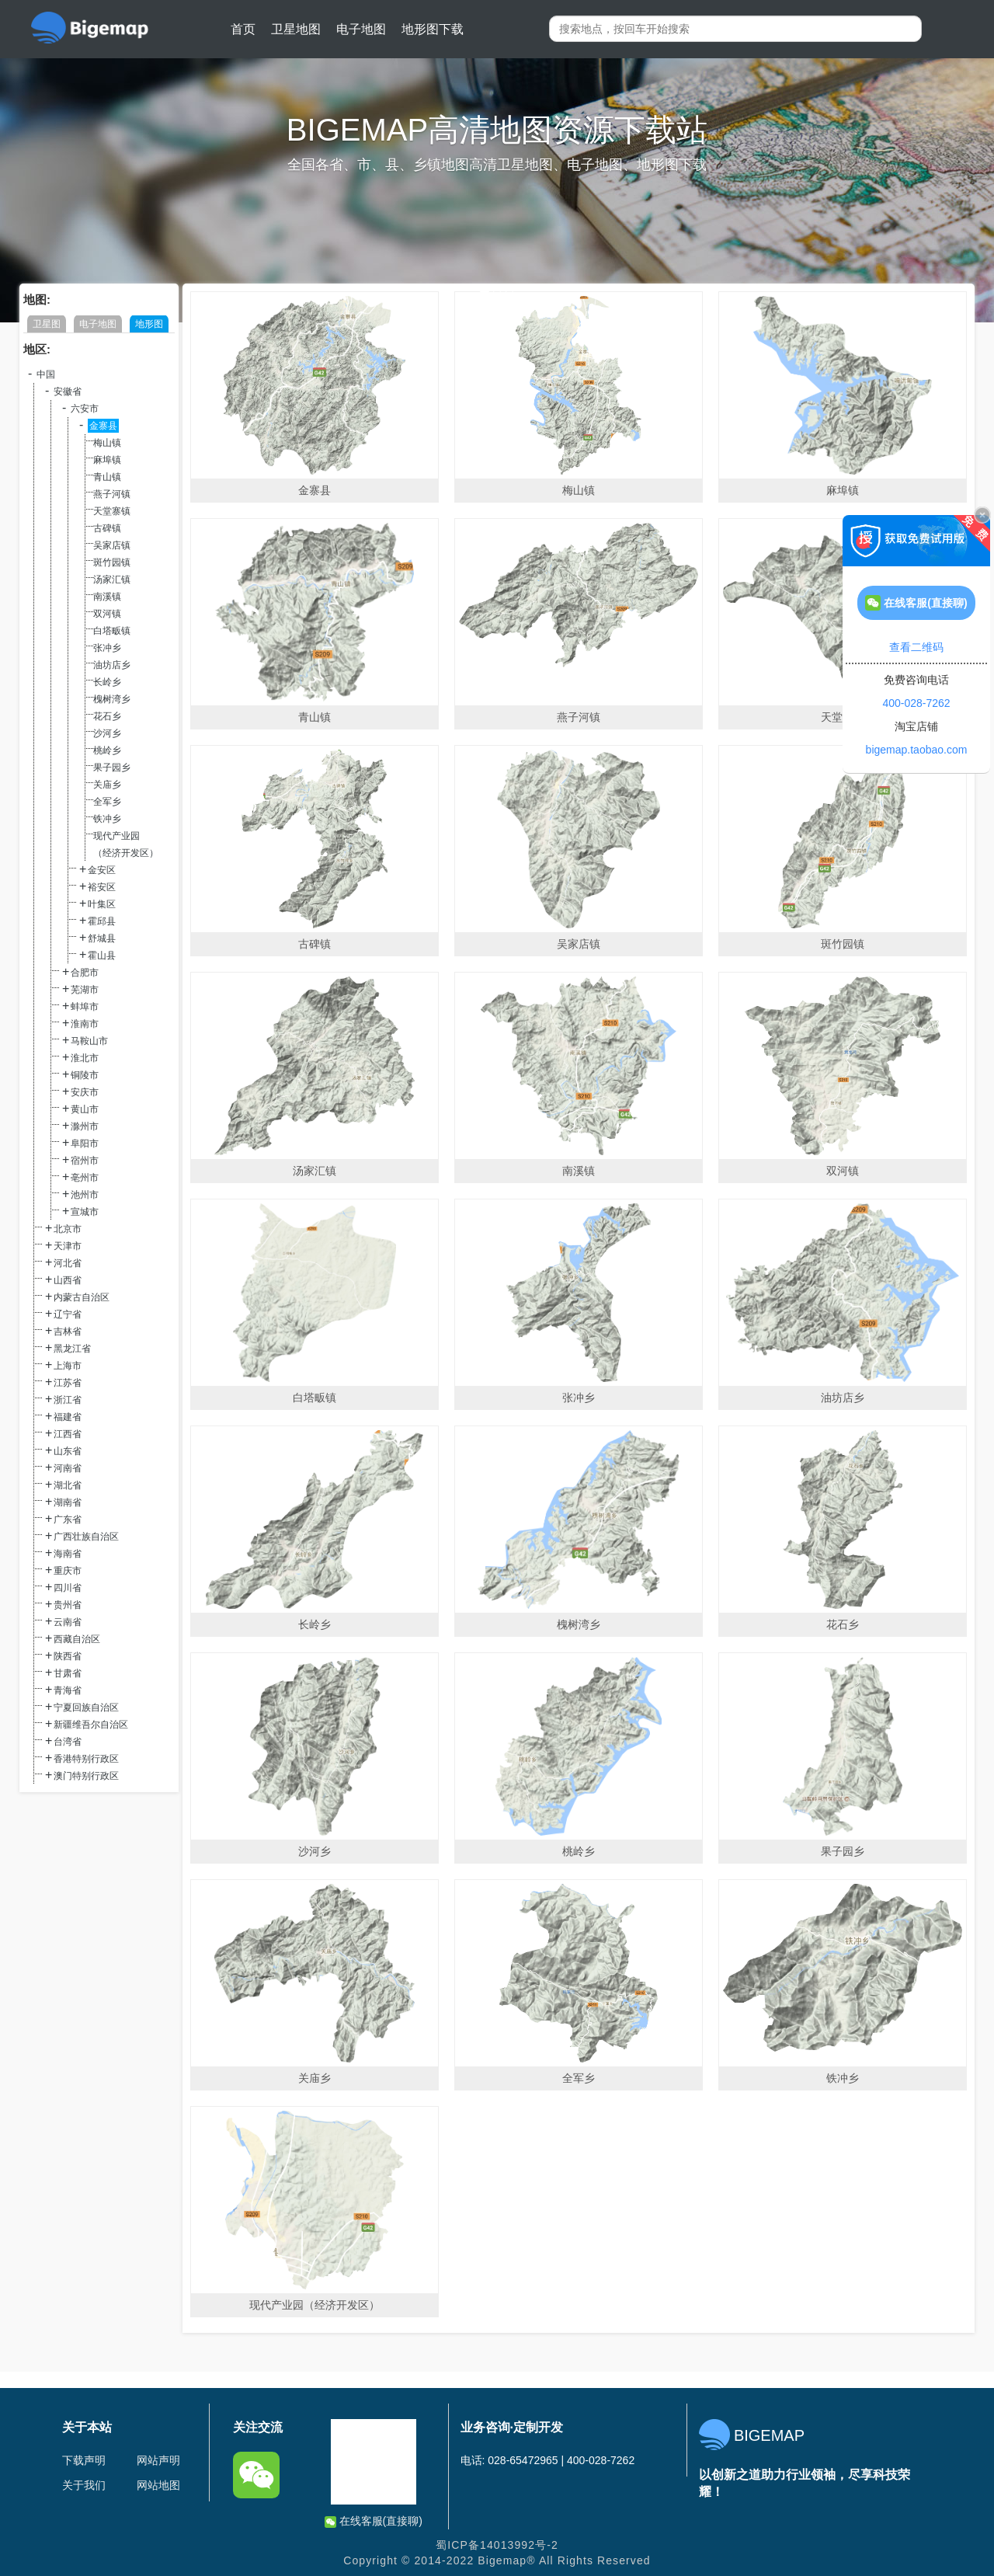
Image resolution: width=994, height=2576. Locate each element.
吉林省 (68, 1331)
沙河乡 (107, 733)
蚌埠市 (85, 1006)
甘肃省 (68, 1673)
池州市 (85, 1194)
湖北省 (68, 1485)
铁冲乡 (107, 818)
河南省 (68, 1468)
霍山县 (102, 955)
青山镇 (107, 477)
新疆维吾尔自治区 (91, 1724)
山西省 (68, 1280)
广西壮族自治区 (86, 1536)
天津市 (68, 1246)
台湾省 (68, 1741)
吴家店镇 (111, 545)
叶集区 (102, 904)
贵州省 (68, 1605)
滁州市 (85, 1126)
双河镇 (107, 613)
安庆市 (85, 1092)
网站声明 (158, 2460)
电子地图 (361, 29)
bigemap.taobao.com (917, 749)
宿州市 (85, 1160)
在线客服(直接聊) (373, 2521)
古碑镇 (107, 528)
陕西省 (68, 1656)
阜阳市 (85, 1143)
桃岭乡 (107, 750)
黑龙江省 (72, 1348)
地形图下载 (432, 29)
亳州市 (85, 1177)
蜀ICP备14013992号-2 (497, 2545)
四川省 (68, 1587)
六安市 (85, 408)
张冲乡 (107, 647)
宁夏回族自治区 (86, 1707)
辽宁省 (68, 1314)
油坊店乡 (111, 665)
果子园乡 (111, 767)
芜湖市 (85, 989)
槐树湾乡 (111, 699)
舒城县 (102, 938)
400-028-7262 (916, 703)
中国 (45, 374)
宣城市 (85, 1211)
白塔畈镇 (111, 630)
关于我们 (84, 2485)
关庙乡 (107, 784)
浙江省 (68, 1399)
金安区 (102, 870)
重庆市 (68, 1570)
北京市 (68, 1229)
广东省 (68, 1519)
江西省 (68, 1434)
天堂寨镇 (111, 511)
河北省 (68, 1263)
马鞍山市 (89, 1041)
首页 (243, 29)
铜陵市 (85, 1075)
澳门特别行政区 (86, 1775)
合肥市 (85, 972)
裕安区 (102, 887)
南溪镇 (107, 596)
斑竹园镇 (111, 562)
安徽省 (68, 391)
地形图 (149, 324)
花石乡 (107, 716)
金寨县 (103, 425)
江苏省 (68, 1382)
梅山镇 (107, 442)
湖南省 (68, 1502)
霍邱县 (102, 921)
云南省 (68, 1622)
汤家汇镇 (111, 579)
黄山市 (85, 1109)
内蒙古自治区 (81, 1297)
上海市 (68, 1365)
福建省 (68, 1417)
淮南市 (85, 1023)
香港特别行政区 (86, 1758)
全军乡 (107, 801)
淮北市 (85, 1058)
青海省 (68, 1690)
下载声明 (84, 2460)
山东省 (68, 1451)
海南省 (68, 1553)
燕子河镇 (111, 494)
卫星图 (47, 324)
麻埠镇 (107, 459)
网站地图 (158, 2485)
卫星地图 (296, 29)
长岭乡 (107, 682)
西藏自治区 (77, 1639)
